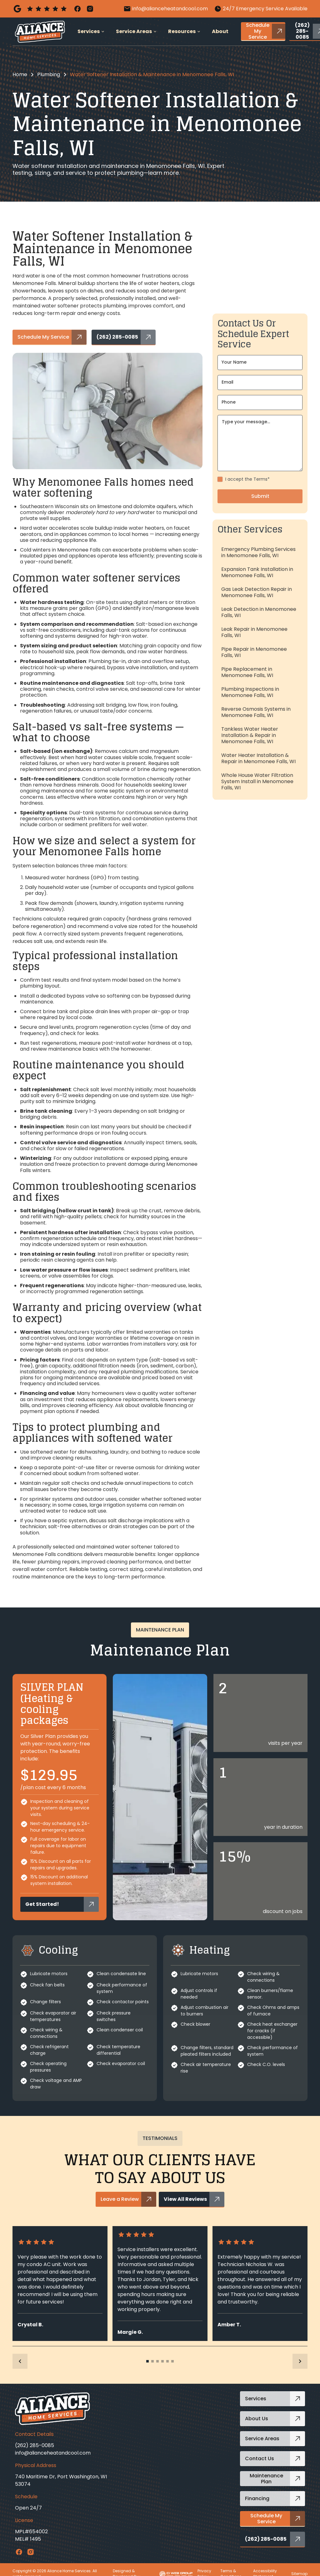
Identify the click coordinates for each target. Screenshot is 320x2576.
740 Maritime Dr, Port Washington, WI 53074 (61, 2480)
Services (89, 31)
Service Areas (134, 31)
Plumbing (48, 74)
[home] (40, 31)
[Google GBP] (40, 9)
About (220, 31)
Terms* (261, 504)
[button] (91, 31)
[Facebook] (77, 8)
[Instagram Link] (30, 2552)
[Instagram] (90, 8)
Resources (182, 31)
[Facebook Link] (19, 2552)
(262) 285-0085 (34, 2445)
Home (19, 74)
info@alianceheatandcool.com (53, 2452)
